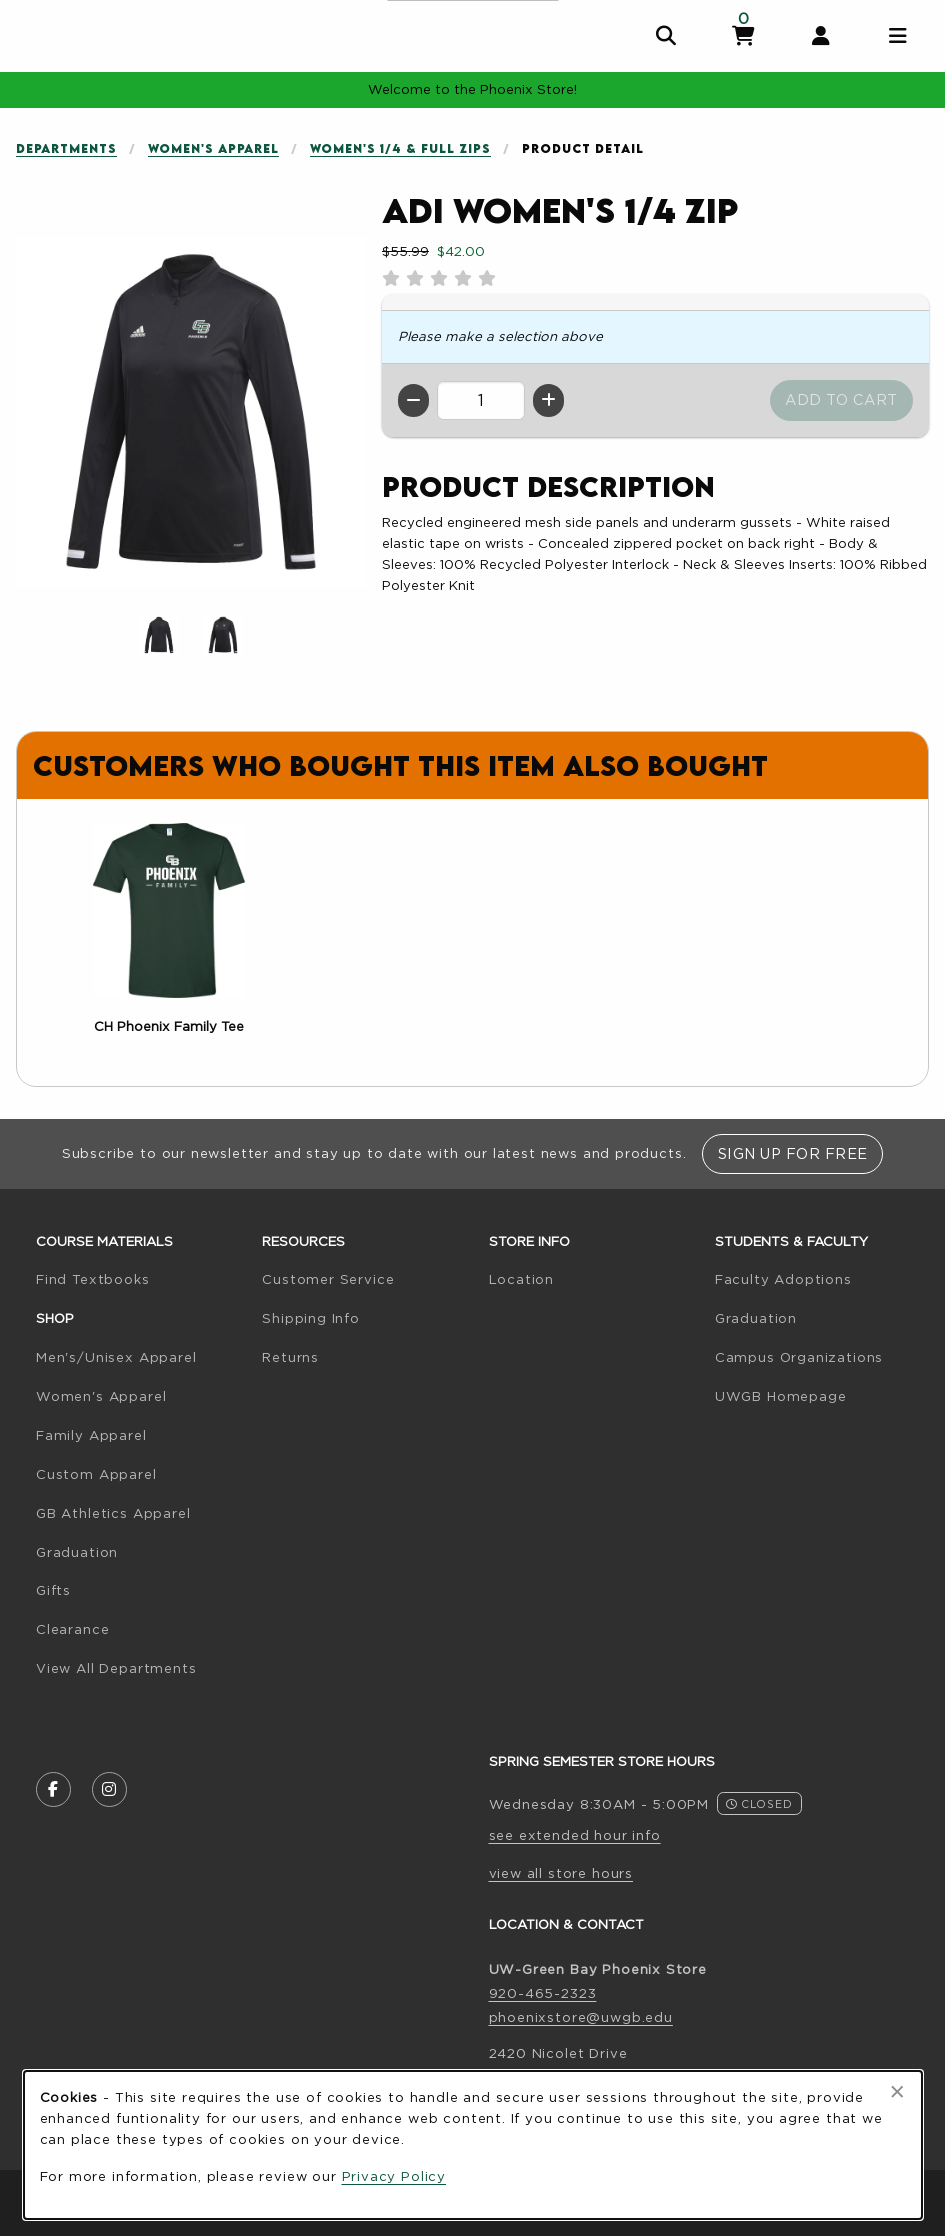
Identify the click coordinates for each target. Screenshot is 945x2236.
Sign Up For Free (793, 1153)
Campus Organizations (799, 1357)
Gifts (53, 1590)
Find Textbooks (93, 1279)
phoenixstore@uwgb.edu (581, 2017)
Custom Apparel (96, 1474)
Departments (66, 148)
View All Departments (116, 1668)
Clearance (72, 1629)
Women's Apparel (213, 148)
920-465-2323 (543, 1993)
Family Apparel (91, 1435)
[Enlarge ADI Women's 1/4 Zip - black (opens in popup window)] (223, 635)
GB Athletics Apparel (113, 1513)
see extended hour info (575, 1835)
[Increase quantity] (548, 400)
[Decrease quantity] (413, 400)
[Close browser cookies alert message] (897, 2092)
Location (522, 1279)
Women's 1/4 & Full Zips (400, 148)
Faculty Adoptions (783, 1279)
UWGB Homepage (781, 1396)
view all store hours (561, 1873)
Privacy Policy (394, 2176)
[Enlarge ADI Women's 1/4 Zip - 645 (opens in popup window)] (159, 635)
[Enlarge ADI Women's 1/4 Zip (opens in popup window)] (191, 412)
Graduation (77, 1552)
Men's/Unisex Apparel (116, 1357)
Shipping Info (311, 1318)
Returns (290, 1357)
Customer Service (328, 1279)
